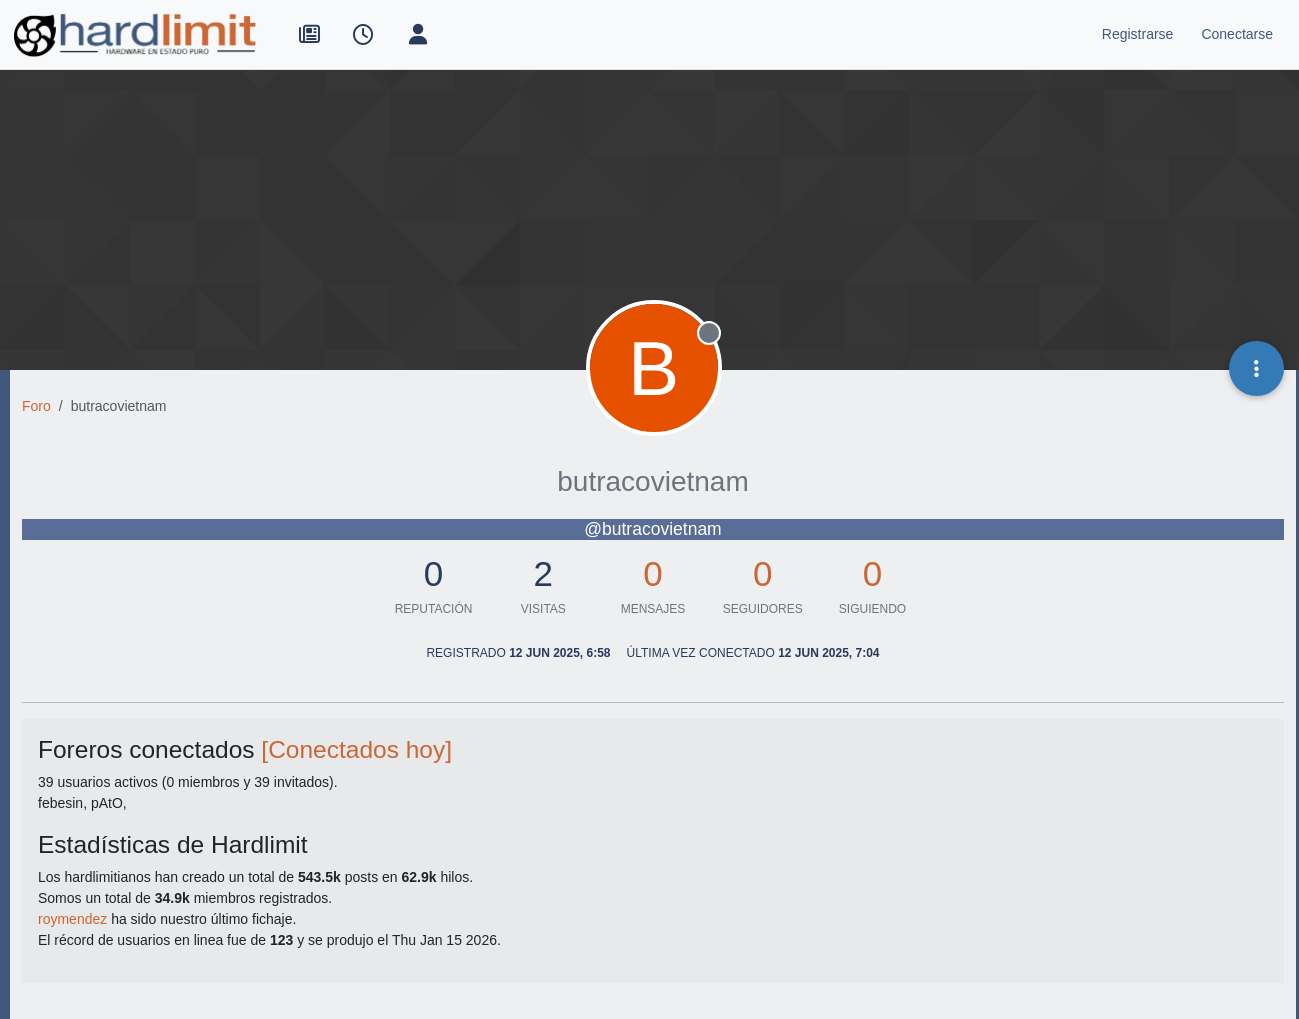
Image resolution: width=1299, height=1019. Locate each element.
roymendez (72, 919)
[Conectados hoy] (356, 749)
